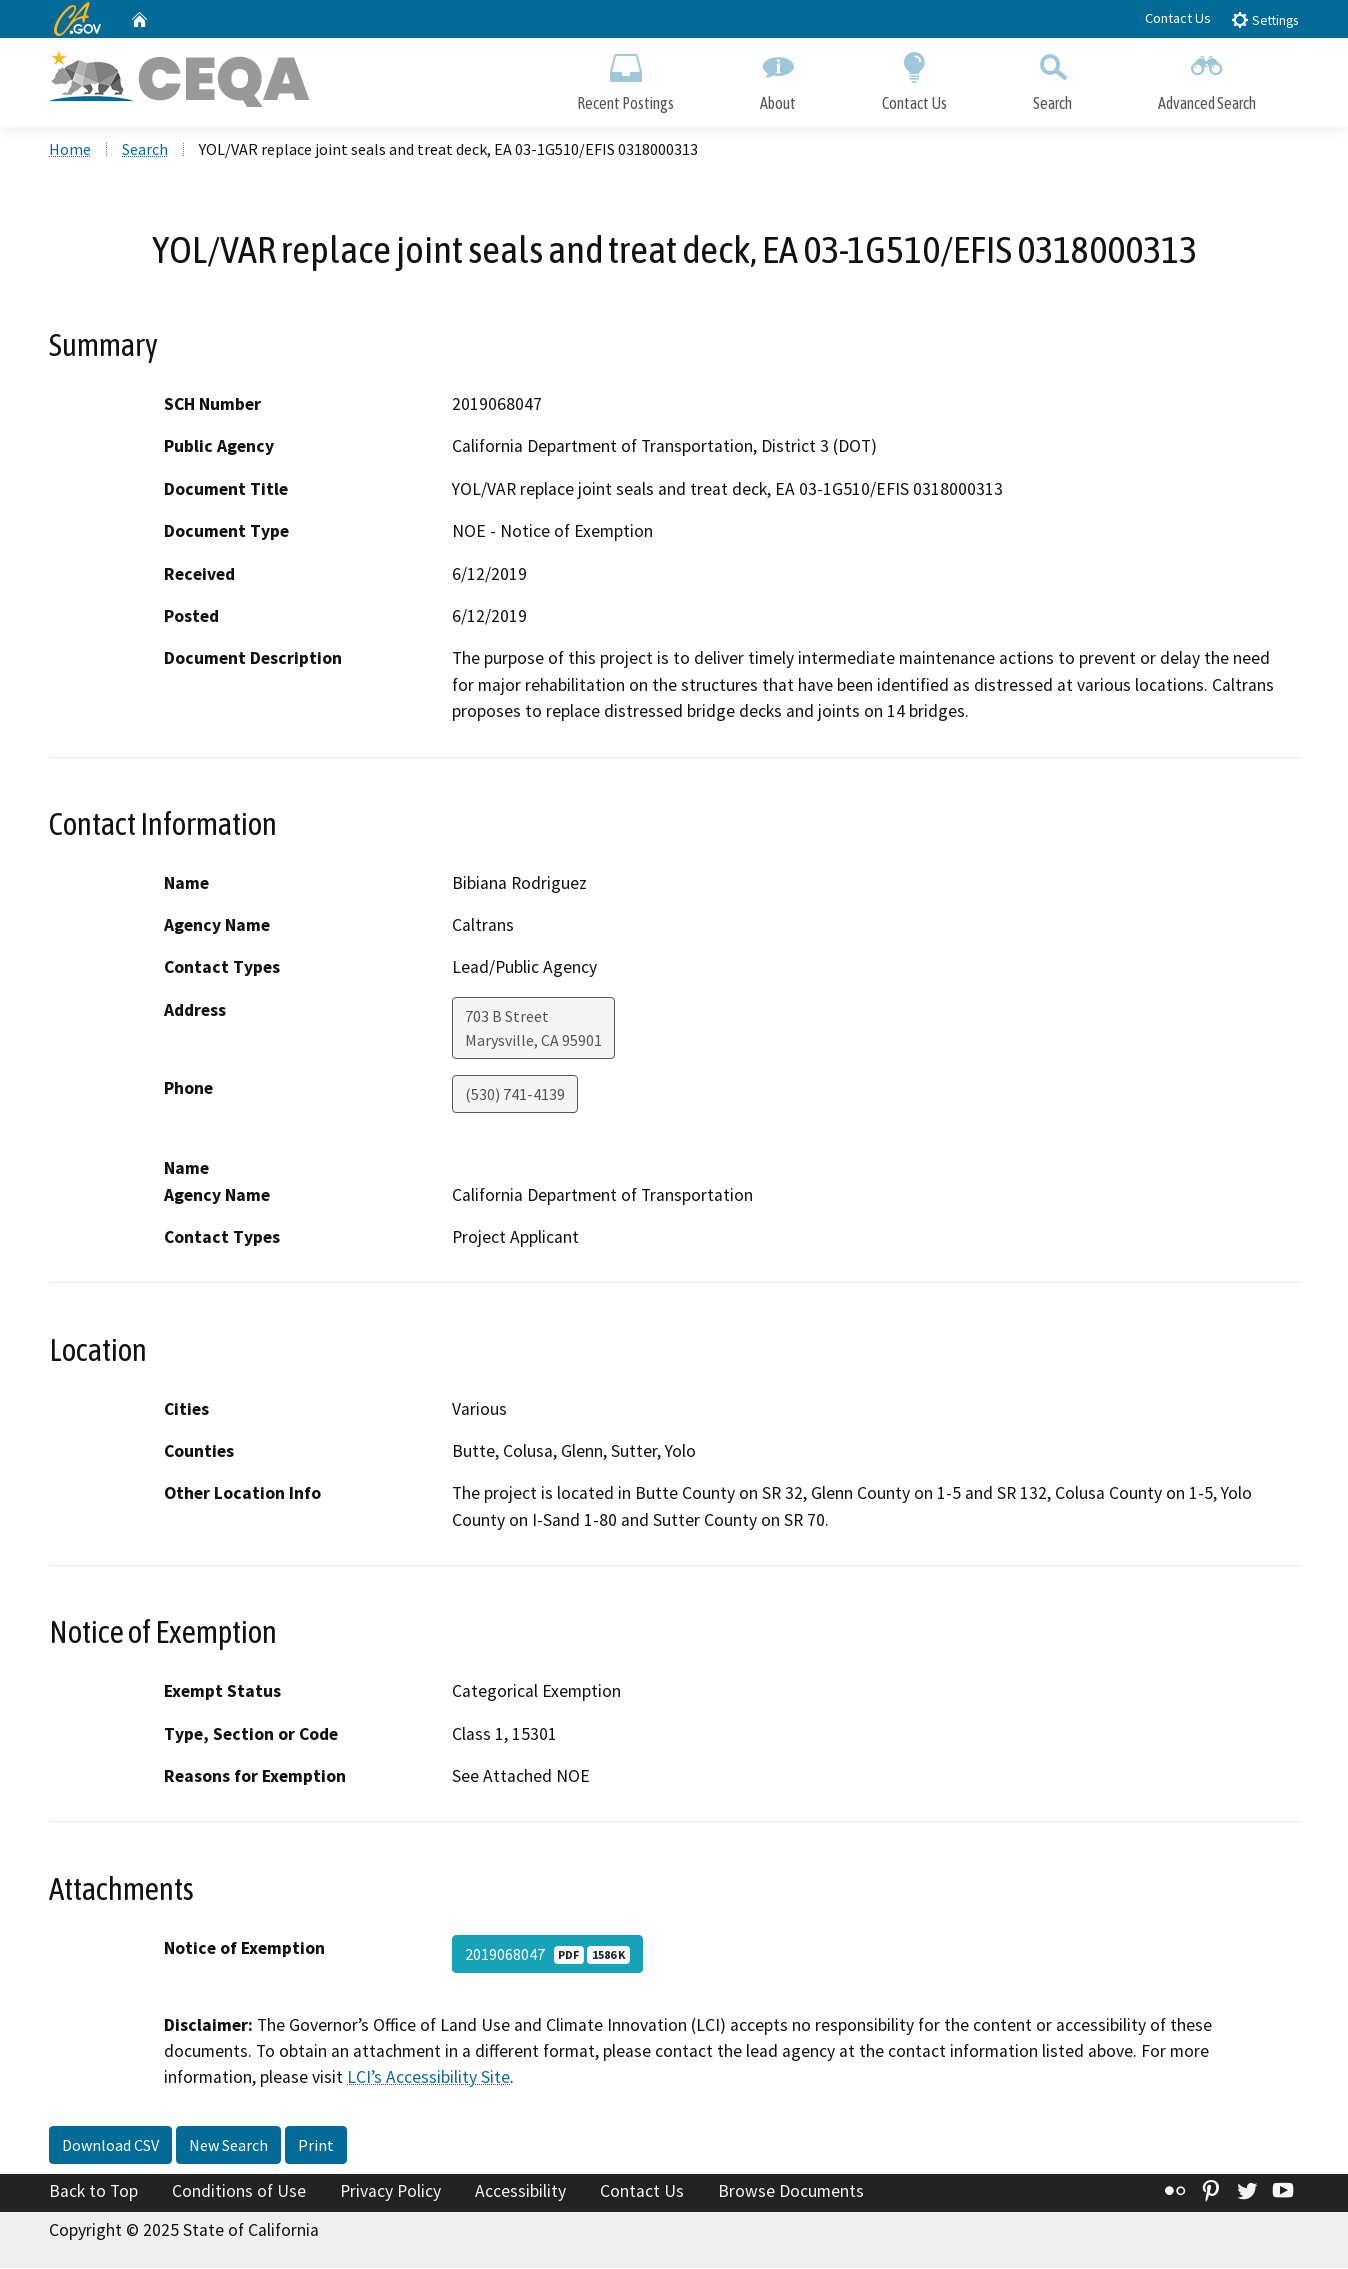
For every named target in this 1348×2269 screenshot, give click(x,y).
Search (1052, 77)
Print (316, 2147)
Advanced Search (1207, 77)
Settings (1264, 19)
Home (70, 151)
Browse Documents (791, 2193)
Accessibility (520, 2193)
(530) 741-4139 (515, 1096)
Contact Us (1178, 18)
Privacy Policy (390, 2193)
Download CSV (110, 2147)
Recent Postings (625, 77)
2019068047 (547, 1955)
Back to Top (93, 2193)
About (778, 77)
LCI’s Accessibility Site (428, 2079)
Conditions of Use (239, 2193)
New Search (228, 2147)
